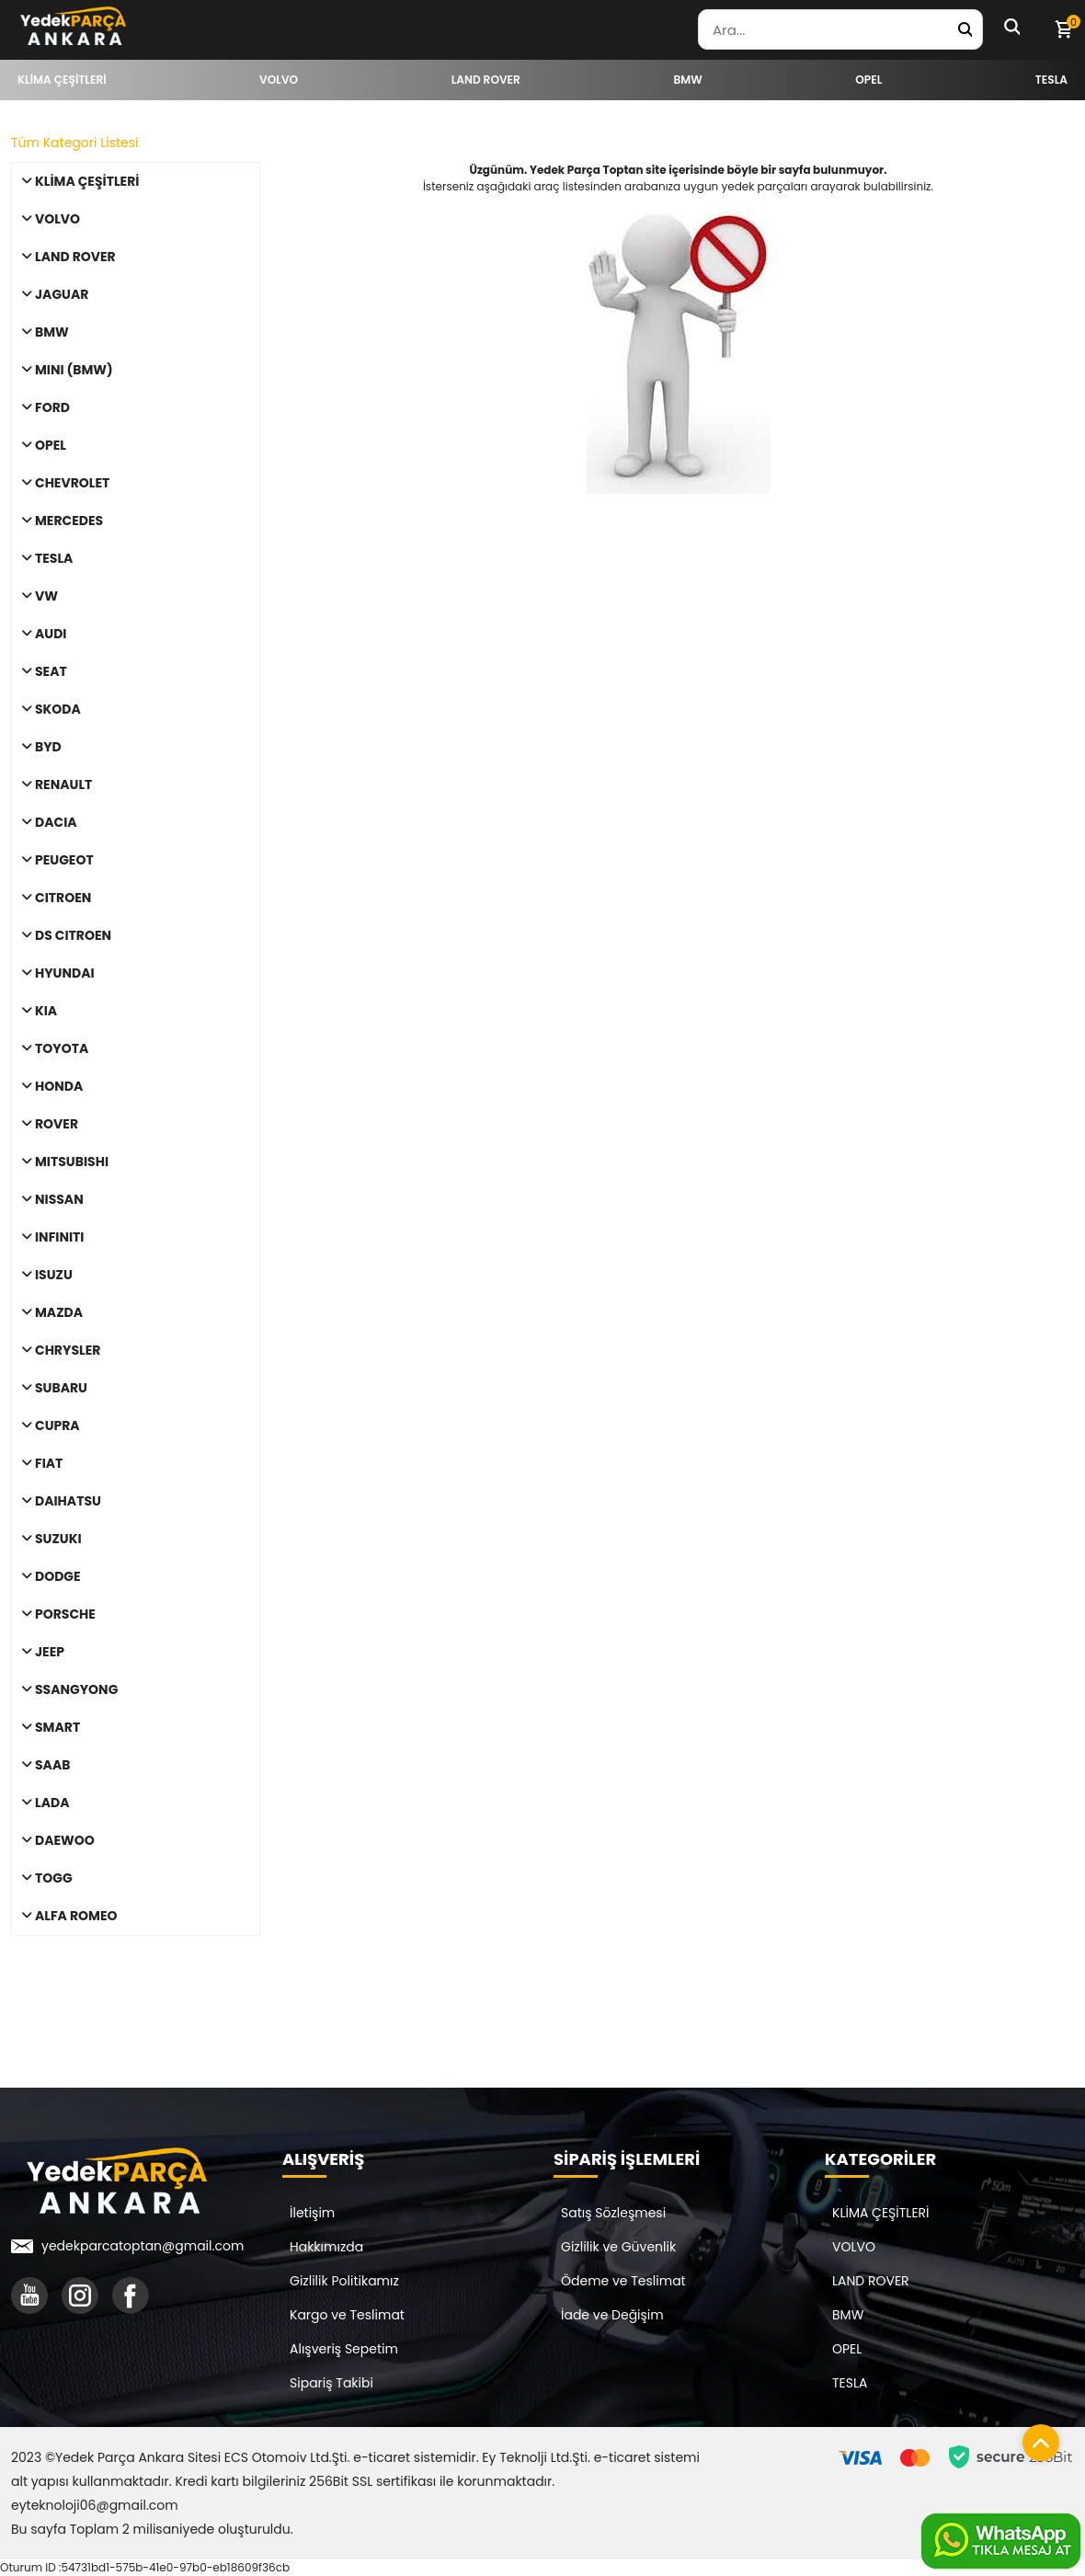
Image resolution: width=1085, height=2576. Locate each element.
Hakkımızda (326, 2247)
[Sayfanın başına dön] (1036, 2438)
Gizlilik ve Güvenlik (618, 2247)
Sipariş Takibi (331, 2383)
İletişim (312, 2213)
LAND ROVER (870, 2281)
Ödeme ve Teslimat (623, 2281)
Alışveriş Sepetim (344, 2349)
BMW (847, 2315)
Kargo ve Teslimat (347, 2315)
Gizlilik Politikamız (344, 2281)
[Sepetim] (1063, 29)
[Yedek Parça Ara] (964, 29)
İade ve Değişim (612, 2315)
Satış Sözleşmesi (613, 2213)
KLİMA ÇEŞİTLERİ (881, 2213)
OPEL (847, 2349)
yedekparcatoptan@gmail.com (142, 2246)
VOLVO (853, 2247)
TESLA (849, 2383)
